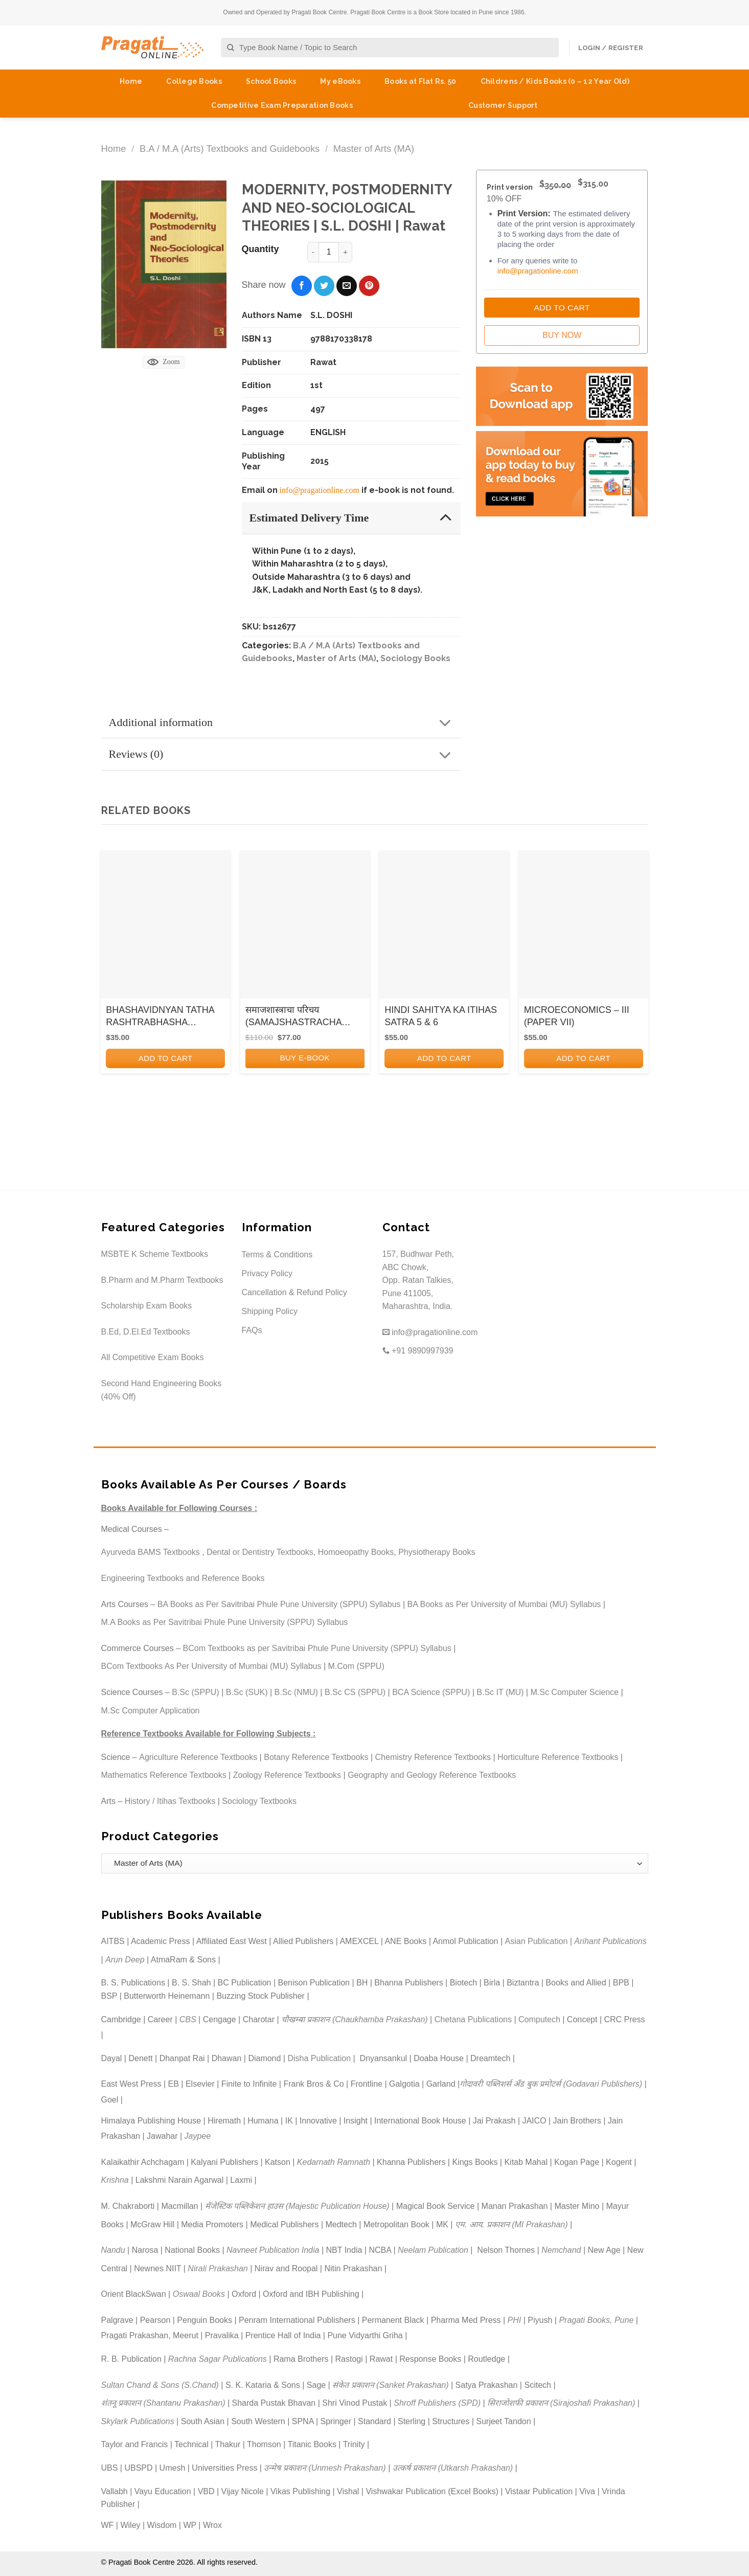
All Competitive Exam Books (152, 1357)
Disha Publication (319, 2058)
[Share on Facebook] (301, 286)
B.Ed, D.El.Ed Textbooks (145, 1331)
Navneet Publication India (272, 2250)
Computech (539, 2019)
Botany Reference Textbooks (316, 1757)
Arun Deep (125, 1959)
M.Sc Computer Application (150, 1710)
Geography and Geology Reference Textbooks (432, 1775)
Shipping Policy (270, 1311)
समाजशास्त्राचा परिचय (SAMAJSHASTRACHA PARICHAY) (293, 1016)
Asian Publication (536, 1941)
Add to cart (166, 1058)
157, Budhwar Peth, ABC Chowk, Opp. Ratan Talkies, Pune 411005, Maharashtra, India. (418, 1280)
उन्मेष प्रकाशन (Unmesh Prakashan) (324, 2468)
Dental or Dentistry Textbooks (260, 1552)
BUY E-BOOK (305, 1057)
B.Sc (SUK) (247, 1692)
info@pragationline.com (319, 490)
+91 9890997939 (417, 1350)
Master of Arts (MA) (373, 148)
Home (131, 81)
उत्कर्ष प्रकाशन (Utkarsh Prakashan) (453, 2468)
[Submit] (231, 48)
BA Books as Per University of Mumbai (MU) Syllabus (504, 1604)
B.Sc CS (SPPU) (355, 1692)
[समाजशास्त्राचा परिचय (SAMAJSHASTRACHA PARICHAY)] (305, 927)
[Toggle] (445, 517)
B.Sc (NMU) (296, 1692)
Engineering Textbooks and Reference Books (183, 1578)
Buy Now (561, 335)
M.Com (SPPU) (356, 1666)
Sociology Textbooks (259, 1801)
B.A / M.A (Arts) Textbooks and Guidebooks (230, 148)
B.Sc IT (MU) (500, 1692)
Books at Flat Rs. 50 (420, 81)
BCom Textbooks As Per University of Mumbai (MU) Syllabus (211, 1666)
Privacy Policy (267, 1273)
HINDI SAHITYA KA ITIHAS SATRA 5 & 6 (440, 1016)
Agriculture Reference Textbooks (198, 1757)
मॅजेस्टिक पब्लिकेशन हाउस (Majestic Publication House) (297, 2206)
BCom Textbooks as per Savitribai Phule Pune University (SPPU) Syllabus (317, 1648)
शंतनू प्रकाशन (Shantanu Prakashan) (163, 2403)
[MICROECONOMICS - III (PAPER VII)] (583, 927)
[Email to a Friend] (346, 286)
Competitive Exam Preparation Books (282, 105)
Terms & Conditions (277, 1254)
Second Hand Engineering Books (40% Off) (161, 1390)
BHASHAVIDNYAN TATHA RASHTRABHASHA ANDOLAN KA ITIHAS (160, 1016)
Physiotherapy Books (436, 1552)
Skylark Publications (137, 2421)
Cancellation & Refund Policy (294, 1292)
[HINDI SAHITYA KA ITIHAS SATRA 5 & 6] (444, 927)
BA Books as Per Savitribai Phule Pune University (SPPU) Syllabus (279, 1604)
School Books (271, 81)
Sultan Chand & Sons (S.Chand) (160, 2385)
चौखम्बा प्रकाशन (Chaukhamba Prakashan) (354, 2019)
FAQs (252, 1330)
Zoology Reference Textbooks (287, 1775)
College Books (194, 81)
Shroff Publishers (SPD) (437, 2403)
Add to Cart (561, 307)
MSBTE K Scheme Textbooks (155, 1254)
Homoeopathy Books (356, 1552)
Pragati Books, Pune (596, 2320)
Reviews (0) (283, 755)
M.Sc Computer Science (574, 1692)
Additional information (283, 723)
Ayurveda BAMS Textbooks (150, 1552)
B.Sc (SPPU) (195, 1692)
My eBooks (340, 81)
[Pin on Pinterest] (369, 286)
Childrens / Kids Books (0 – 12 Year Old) (555, 81)
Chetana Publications (473, 2019)
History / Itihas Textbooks (170, 1801)
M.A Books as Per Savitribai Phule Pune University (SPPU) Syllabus (224, 1622)
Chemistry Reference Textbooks (433, 1757)
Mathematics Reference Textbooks (163, 1775)
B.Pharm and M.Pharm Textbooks (162, 1280)
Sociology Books (415, 658)
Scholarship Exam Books (146, 1305)
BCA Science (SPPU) (431, 1692)
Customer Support (502, 105)
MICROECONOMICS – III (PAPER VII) (576, 1016)
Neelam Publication (433, 2250)
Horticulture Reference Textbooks (557, 1757)
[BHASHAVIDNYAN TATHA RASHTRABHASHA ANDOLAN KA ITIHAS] (165, 927)
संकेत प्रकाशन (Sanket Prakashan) (390, 2385)
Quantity (260, 249)
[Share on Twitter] (324, 286)
